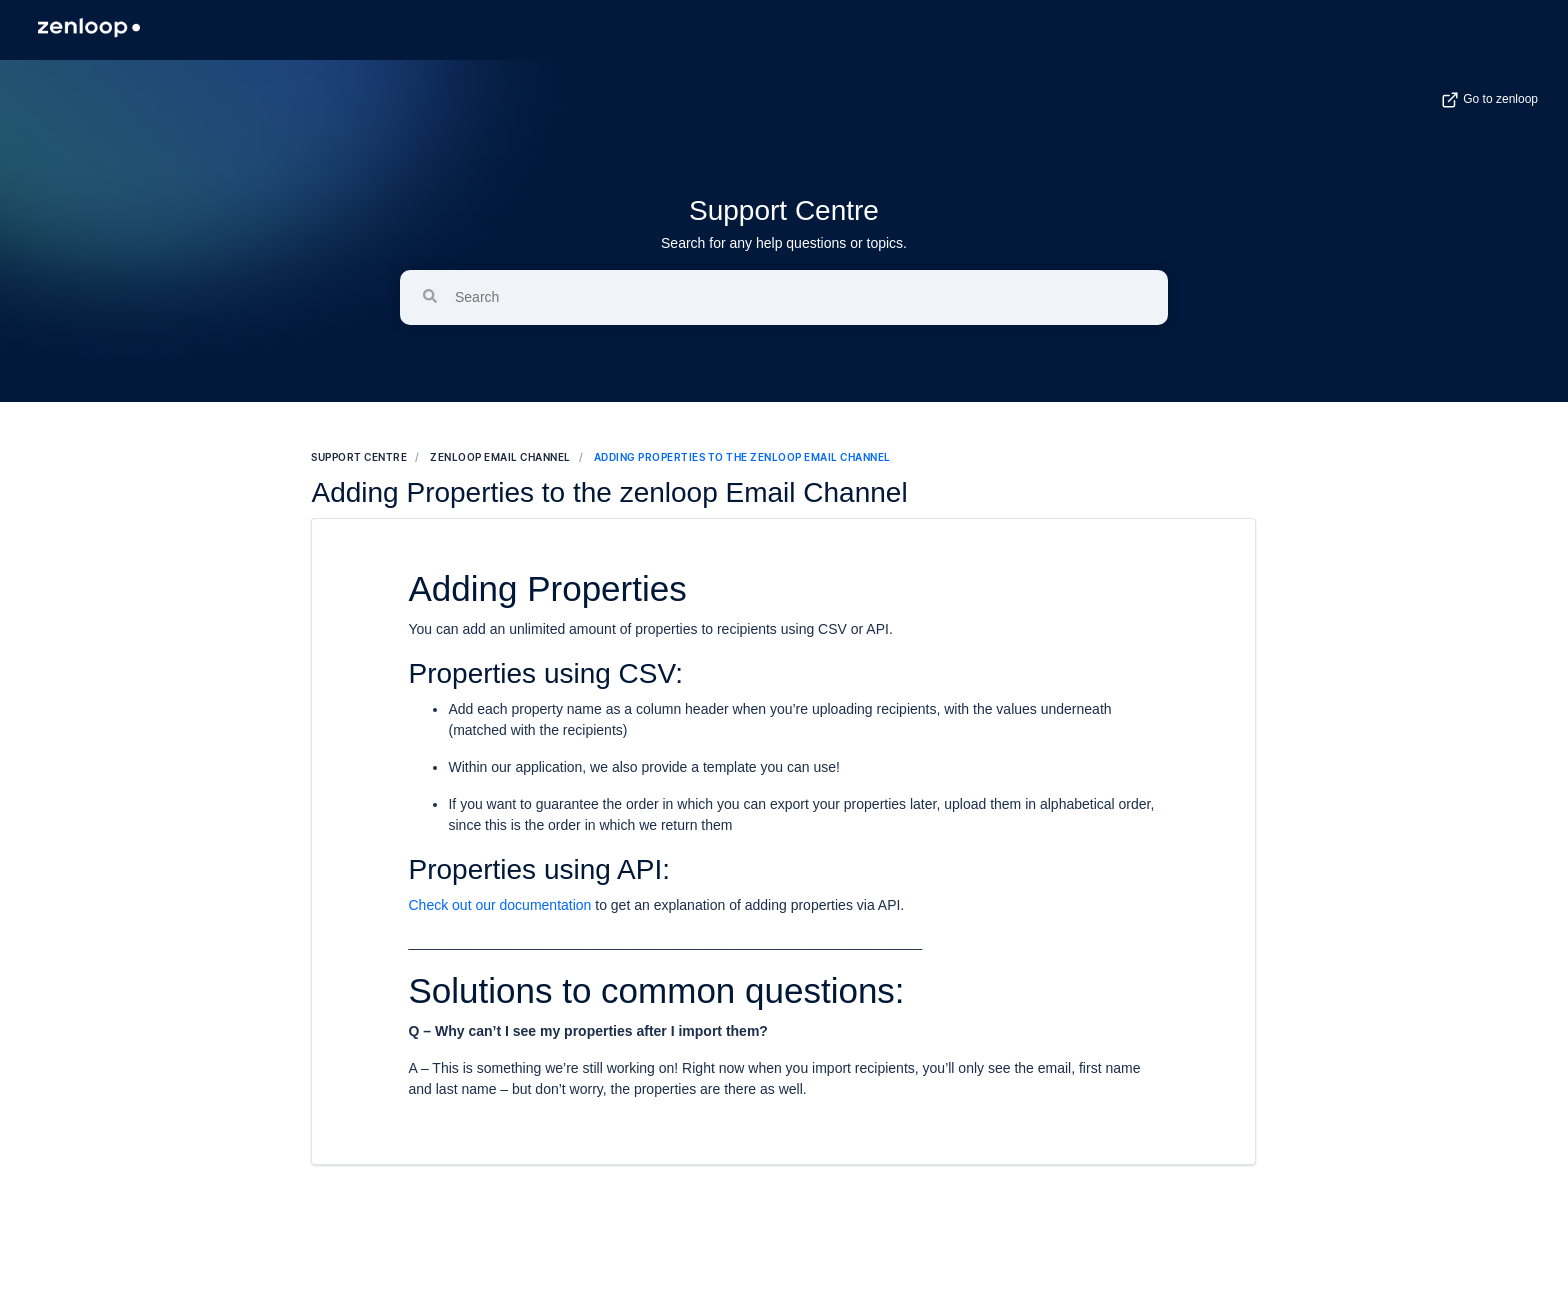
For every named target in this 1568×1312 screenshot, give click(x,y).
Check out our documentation (499, 905)
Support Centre (784, 210)
